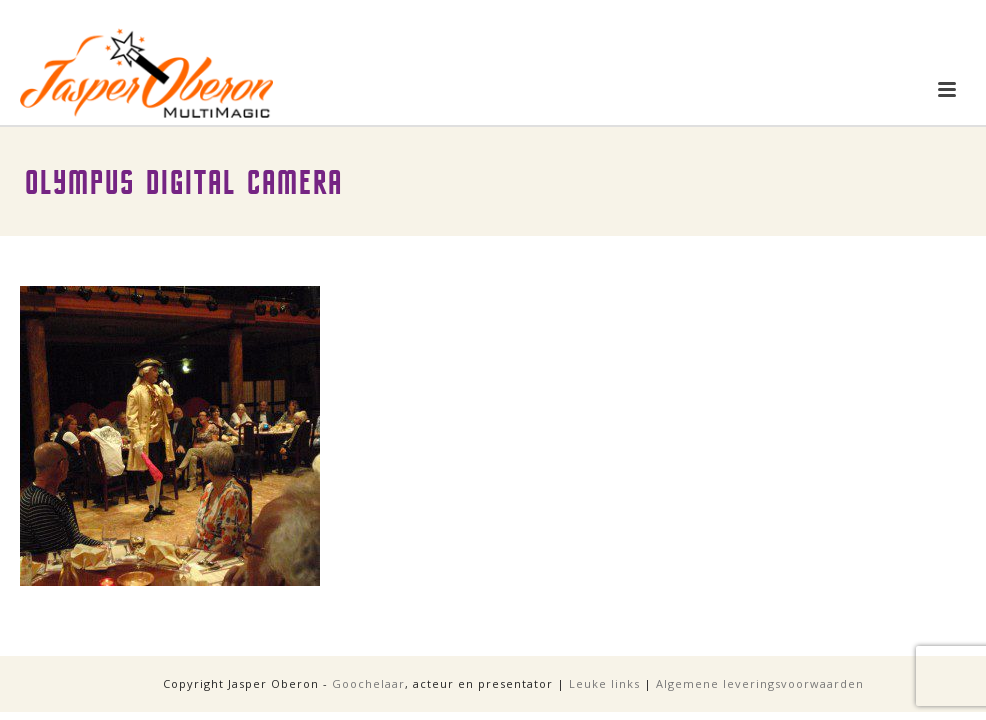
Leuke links (604, 683)
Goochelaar (368, 683)
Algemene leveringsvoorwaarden (760, 683)
